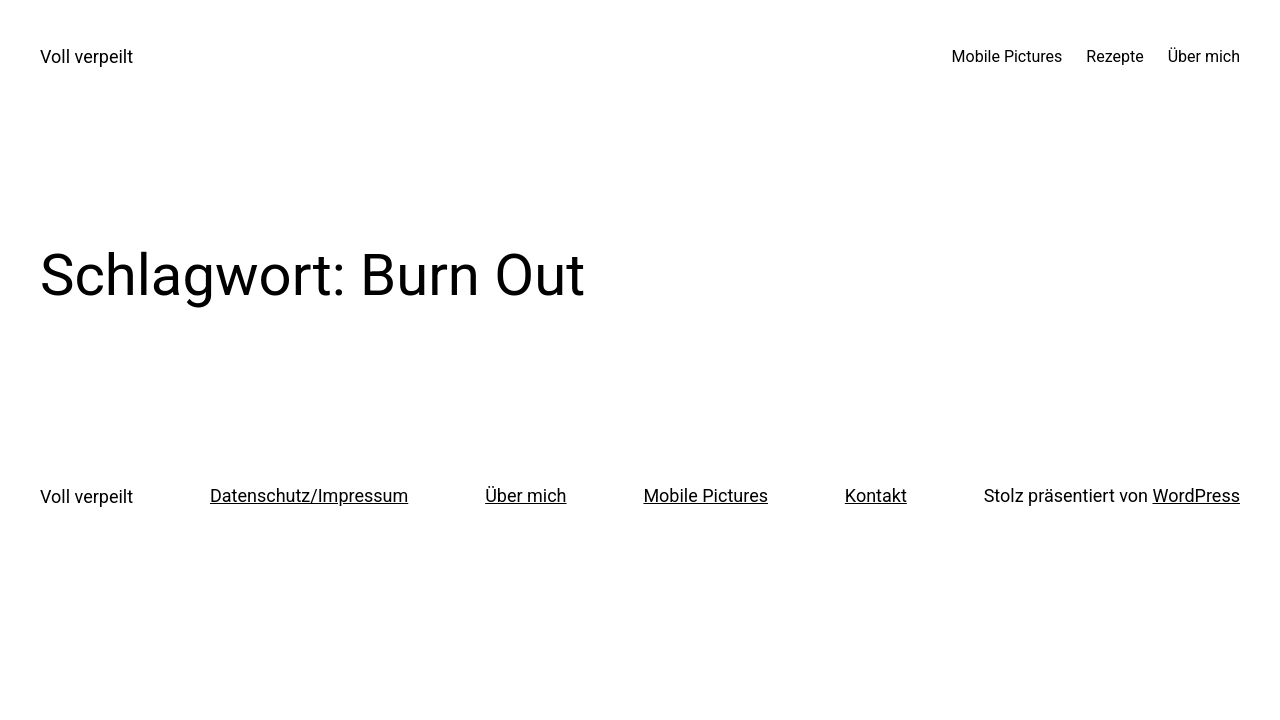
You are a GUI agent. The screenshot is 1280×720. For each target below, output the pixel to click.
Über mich (525, 495)
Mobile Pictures (705, 495)
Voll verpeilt (86, 56)
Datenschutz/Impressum (309, 495)
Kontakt (876, 495)
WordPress (1196, 495)
